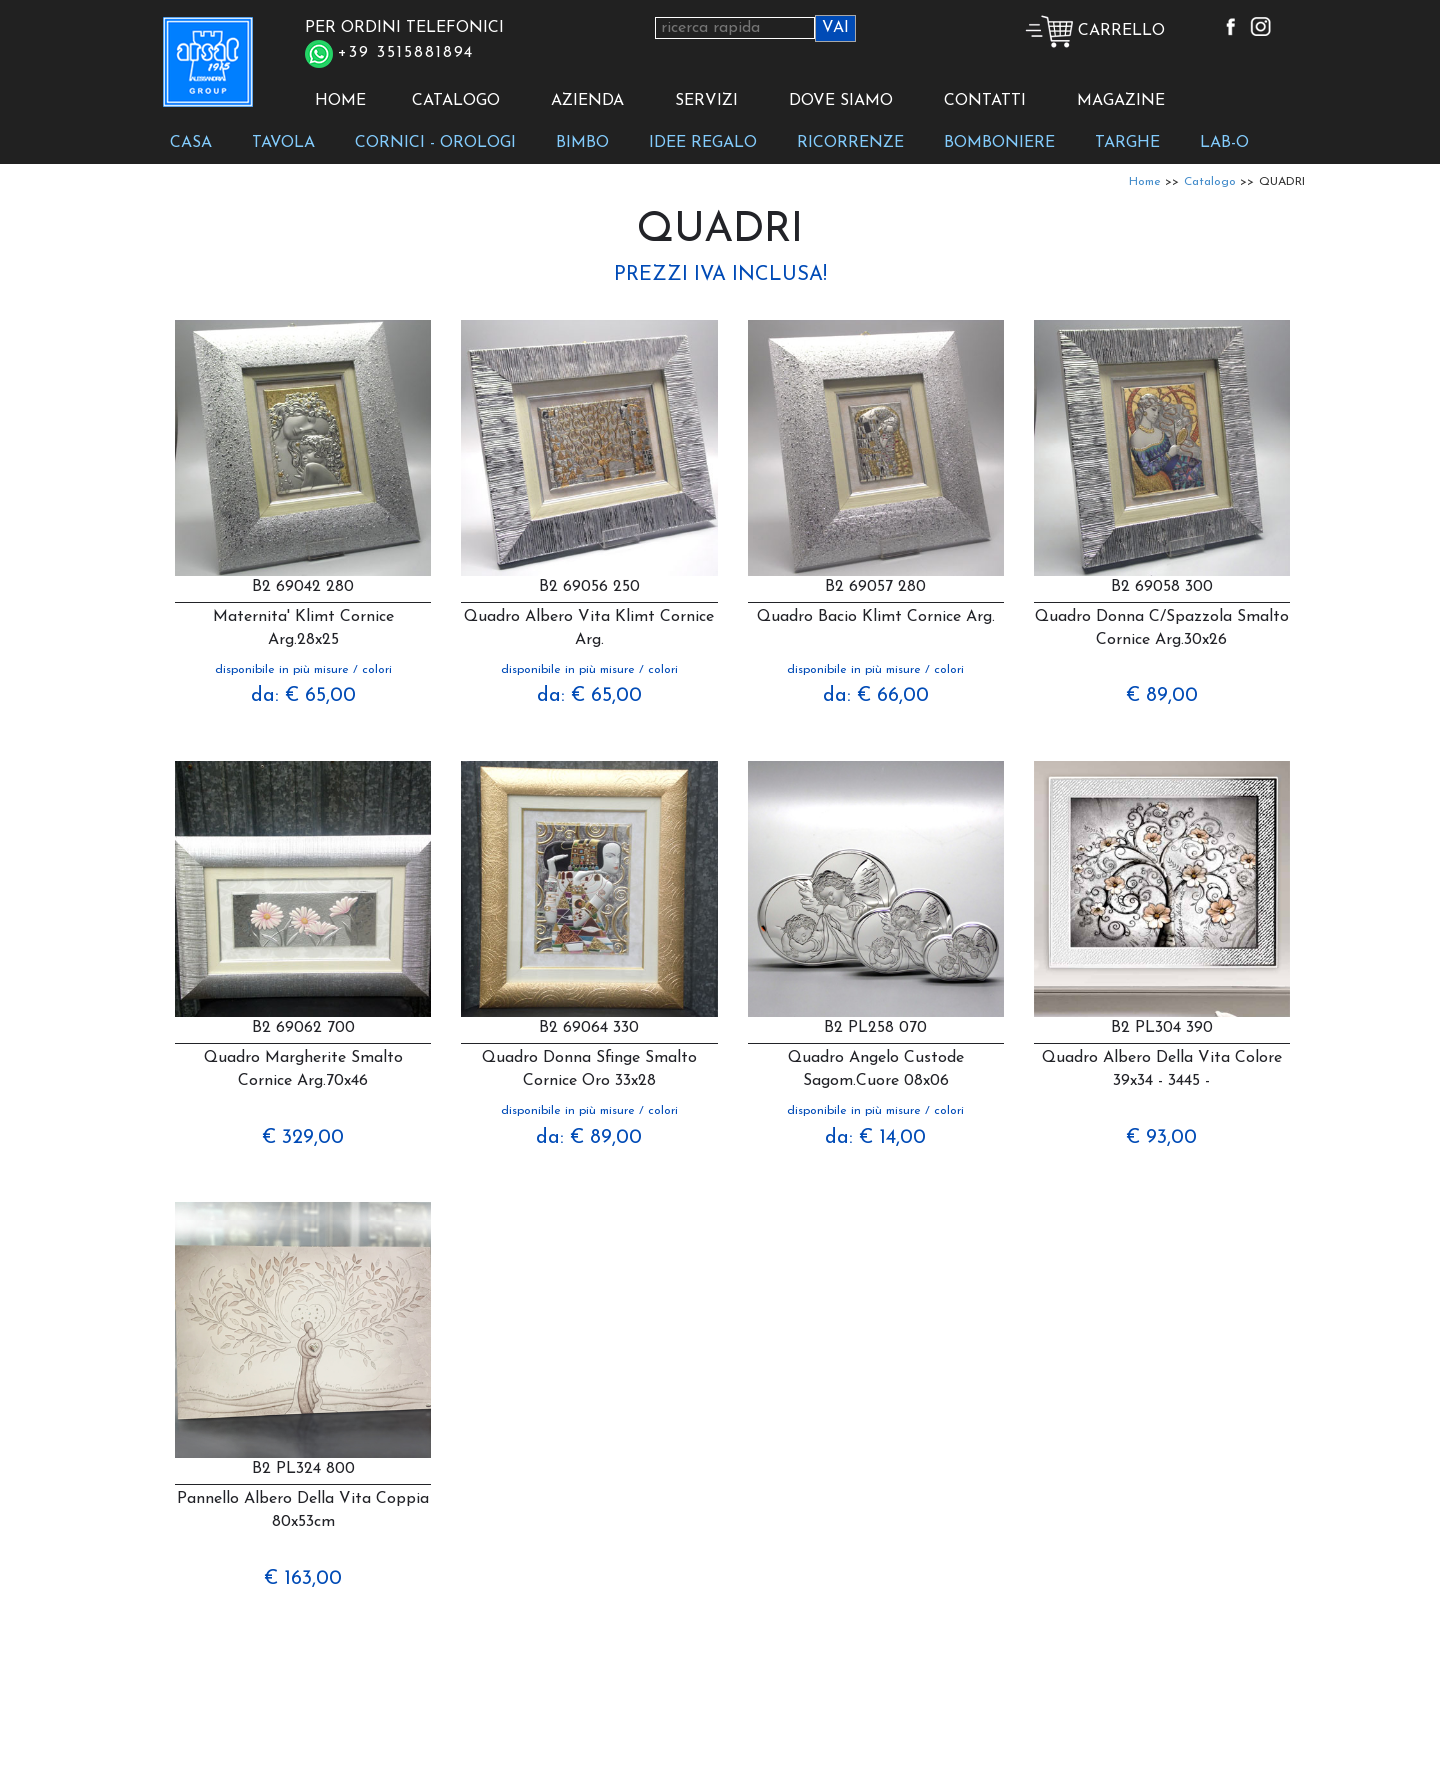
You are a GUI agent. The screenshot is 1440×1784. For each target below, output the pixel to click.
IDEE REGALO (703, 143)
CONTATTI (985, 101)
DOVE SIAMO (841, 101)
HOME (340, 101)
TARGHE (1127, 143)
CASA (191, 143)
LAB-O (1224, 143)
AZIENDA (587, 101)
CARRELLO (1095, 31)
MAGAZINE (1121, 101)
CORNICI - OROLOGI (435, 143)
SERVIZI (706, 101)
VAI (835, 28)
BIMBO (582, 143)
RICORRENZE (850, 143)
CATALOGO (456, 101)
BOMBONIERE (999, 143)
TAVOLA (283, 143)
